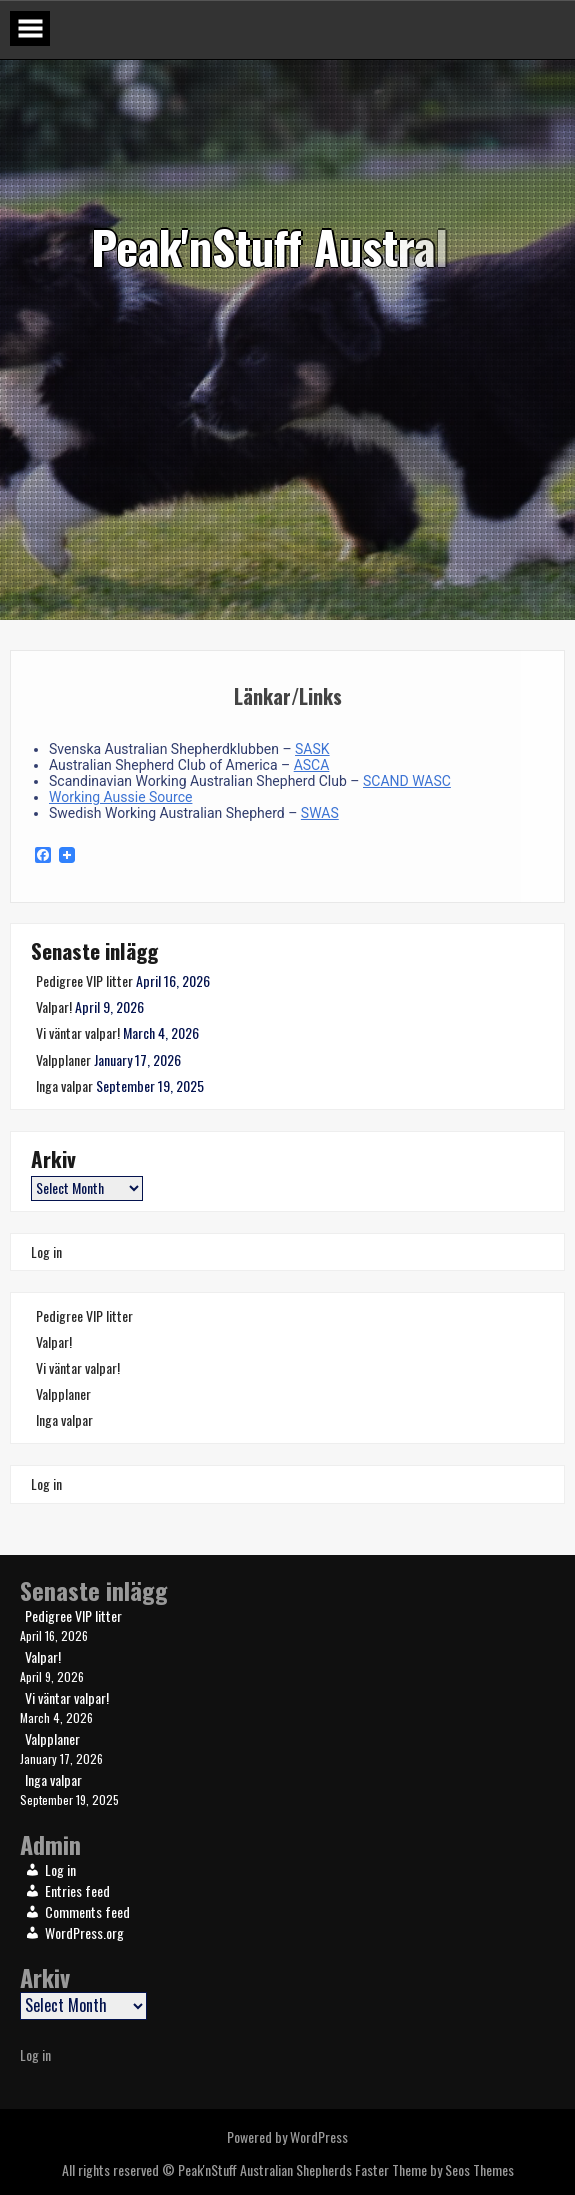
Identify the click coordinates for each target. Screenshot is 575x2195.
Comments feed (87, 1911)
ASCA (312, 765)
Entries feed (77, 1890)
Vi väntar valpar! (78, 1032)
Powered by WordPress (287, 2136)
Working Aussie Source (120, 797)
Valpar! (54, 1006)
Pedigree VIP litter (84, 980)
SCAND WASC (407, 781)
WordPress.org (84, 1932)
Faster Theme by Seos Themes (434, 2169)
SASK (312, 749)
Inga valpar (64, 1085)
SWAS (320, 813)
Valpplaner (63, 1059)
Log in (46, 1251)
